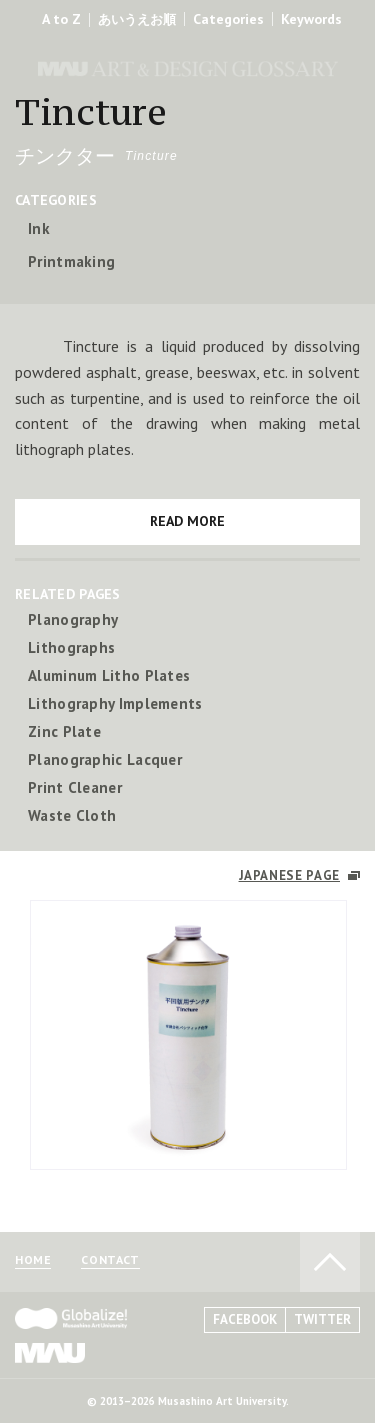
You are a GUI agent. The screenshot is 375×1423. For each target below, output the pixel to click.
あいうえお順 (137, 20)
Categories (228, 19)
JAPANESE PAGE (289, 875)
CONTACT (110, 1260)
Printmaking (71, 261)
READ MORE (187, 521)
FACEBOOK (245, 1319)
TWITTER (322, 1319)
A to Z (61, 19)
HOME (33, 1260)
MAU (50, 1352)
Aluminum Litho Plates (109, 675)
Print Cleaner (75, 787)
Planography (73, 619)
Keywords (311, 19)
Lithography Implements (115, 703)
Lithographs (71, 647)
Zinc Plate (64, 731)
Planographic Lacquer (105, 759)
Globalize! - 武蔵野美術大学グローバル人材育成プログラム (71, 1318)
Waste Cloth (72, 815)
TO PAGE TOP (330, 1262)
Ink (39, 228)
